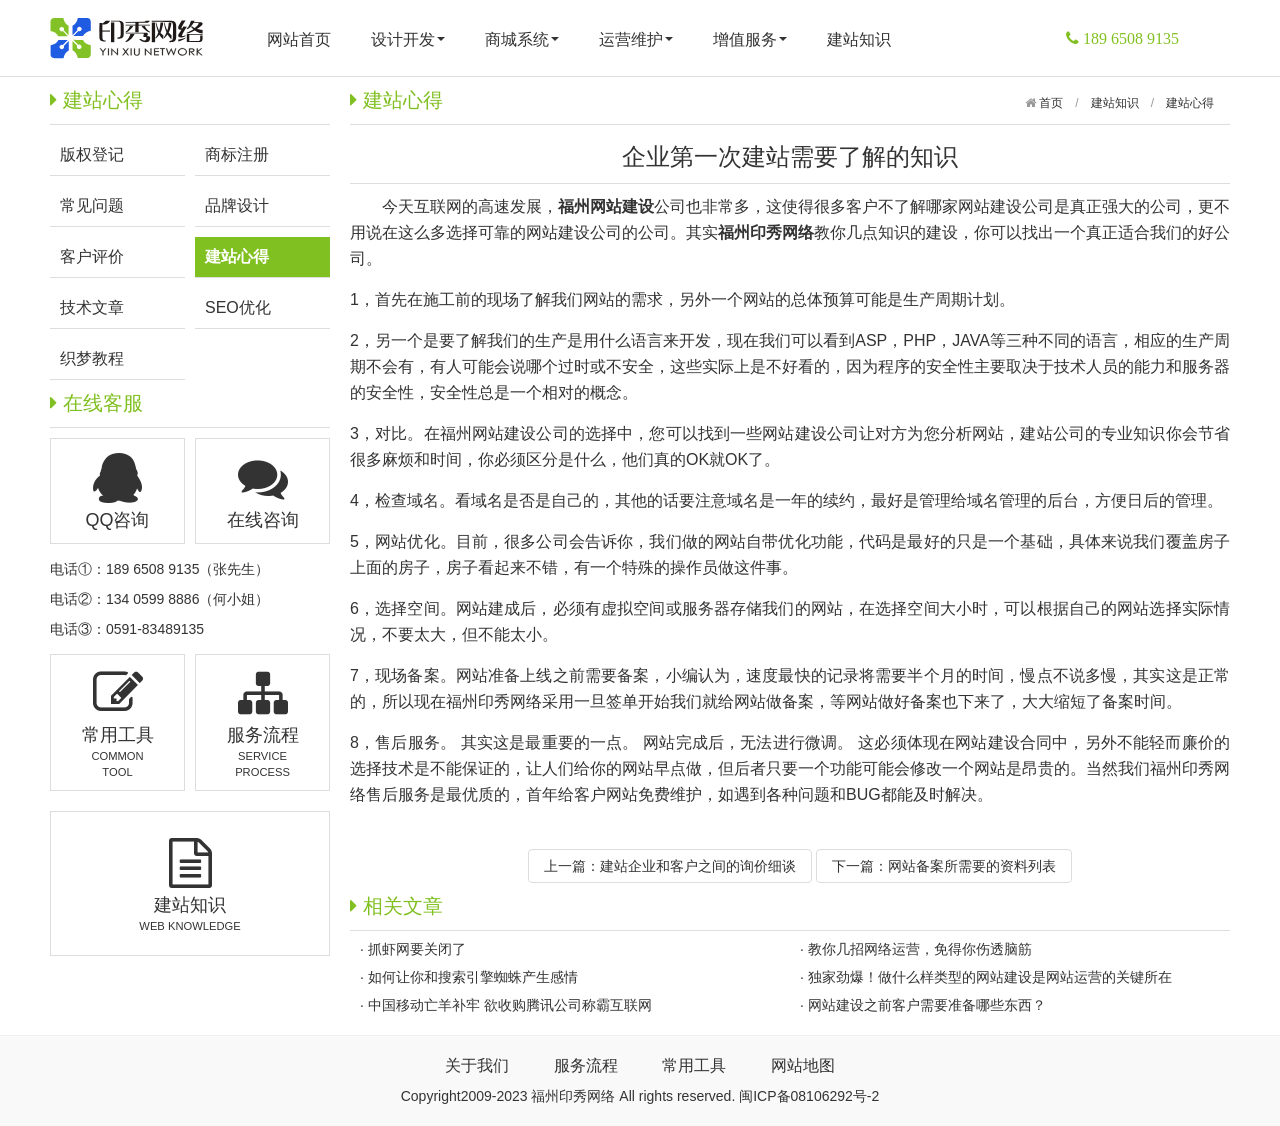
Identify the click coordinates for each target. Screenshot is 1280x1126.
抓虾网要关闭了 (417, 949)
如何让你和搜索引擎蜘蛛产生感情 (473, 977)
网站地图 (803, 1065)
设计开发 (408, 39)
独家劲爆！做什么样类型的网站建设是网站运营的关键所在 (990, 977)
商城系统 (522, 39)
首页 (1049, 103)
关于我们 (477, 1065)
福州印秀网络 (494, 701)
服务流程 (586, 1065)
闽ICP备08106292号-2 (809, 1096)
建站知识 (859, 39)
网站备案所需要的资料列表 (972, 866)
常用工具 (694, 1065)
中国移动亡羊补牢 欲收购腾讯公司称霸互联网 (510, 1005)
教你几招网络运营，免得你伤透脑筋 (920, 949)
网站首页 (299, 39)
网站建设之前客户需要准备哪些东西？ (927, 1005)
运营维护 (636, 39)
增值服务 (750, 39)
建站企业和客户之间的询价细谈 (698, 866)
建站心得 (1190, 103)
